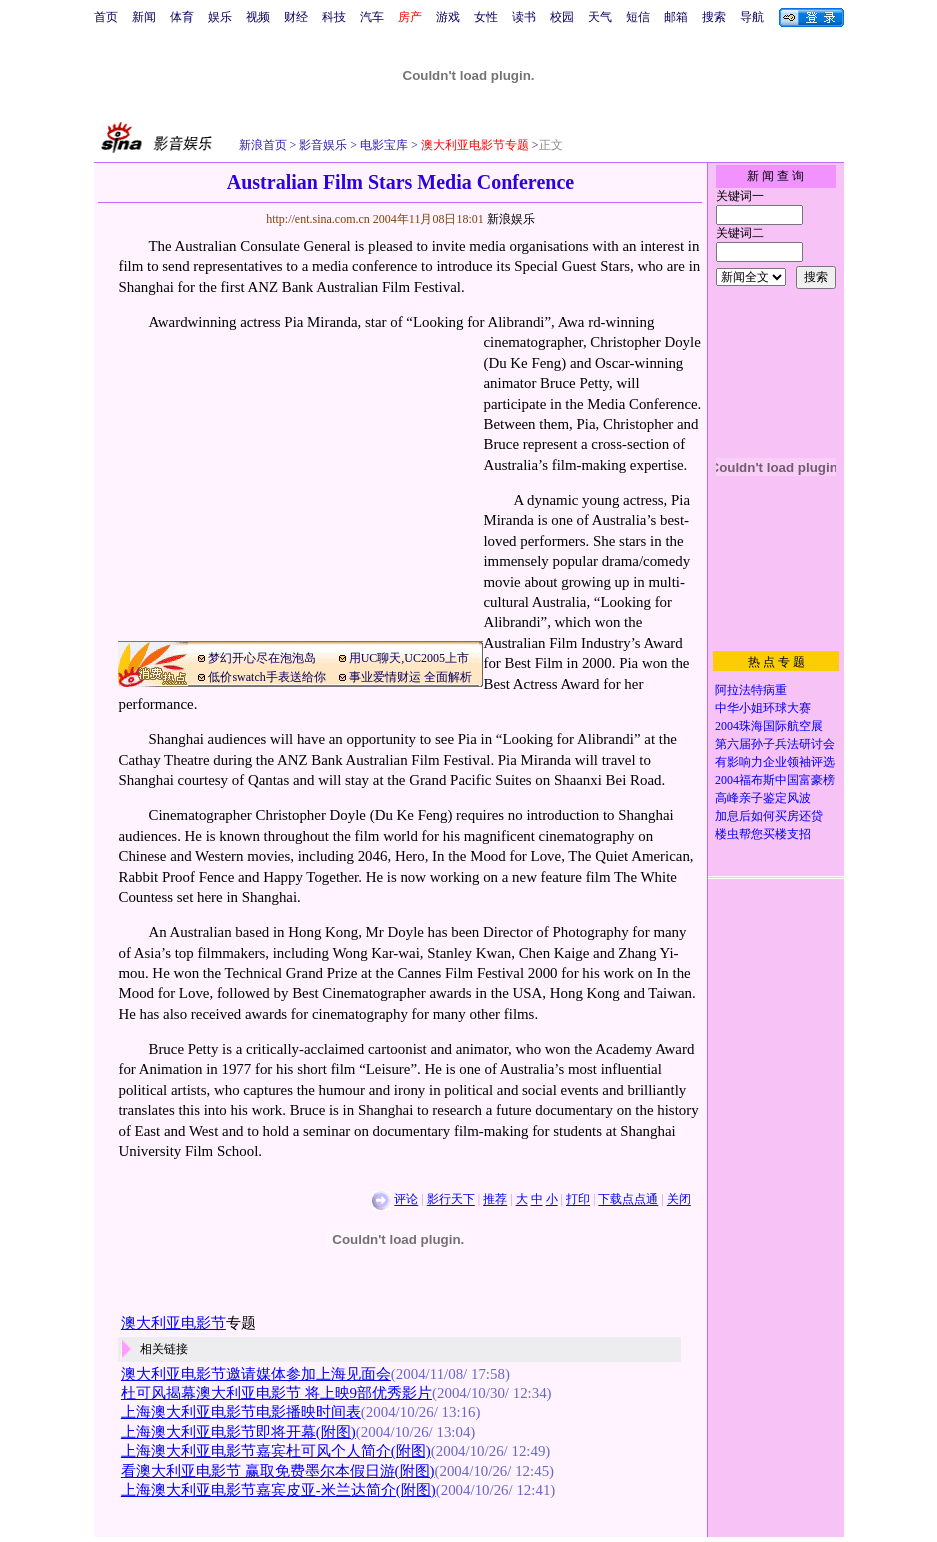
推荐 (495, 1200)
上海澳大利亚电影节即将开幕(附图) (238, 1432)
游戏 (448, 17)
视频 (258, 17)
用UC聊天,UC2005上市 (409, 658)
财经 (296, 17)
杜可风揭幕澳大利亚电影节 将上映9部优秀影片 (276, 1393)
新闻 (144, 17)
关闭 (679, 1200)
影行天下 (451, 1200)
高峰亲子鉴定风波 (763, 798)
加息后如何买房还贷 (769, 816)
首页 (106, 17)
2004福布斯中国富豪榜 (775, 780)
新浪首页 (263, 145)
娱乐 (220, 17)
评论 (406, 1200)
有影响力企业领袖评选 (775, 762)
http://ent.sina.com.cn (319, 219)
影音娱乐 (323, 145)
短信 (638, 17)
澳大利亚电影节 (173, 1323)
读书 (524, 17)
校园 (562, 17)
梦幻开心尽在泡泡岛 (262, 658)
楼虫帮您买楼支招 (763, 834)
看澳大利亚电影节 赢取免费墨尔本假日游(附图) (278, 1471)
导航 (752, 17)
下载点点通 (628, 1200)
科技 (334, 17)
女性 (486, 17)
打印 (578, 1200)
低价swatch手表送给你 (266, 677)
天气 (600, 17)
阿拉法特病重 (751, 690)
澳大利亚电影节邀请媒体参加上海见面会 (256, 1374)
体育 (182, 17)
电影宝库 (382, 145)
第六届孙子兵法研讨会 (775, 744)
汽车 (372, 17)
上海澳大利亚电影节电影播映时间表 (241, 1412)
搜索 (714, 17)
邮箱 (676, 17)
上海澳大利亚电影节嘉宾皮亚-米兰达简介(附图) (278, 1490)
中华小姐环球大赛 (763, 708)
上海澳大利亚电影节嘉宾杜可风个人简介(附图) (276, 1451)
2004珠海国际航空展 (769, 726)
